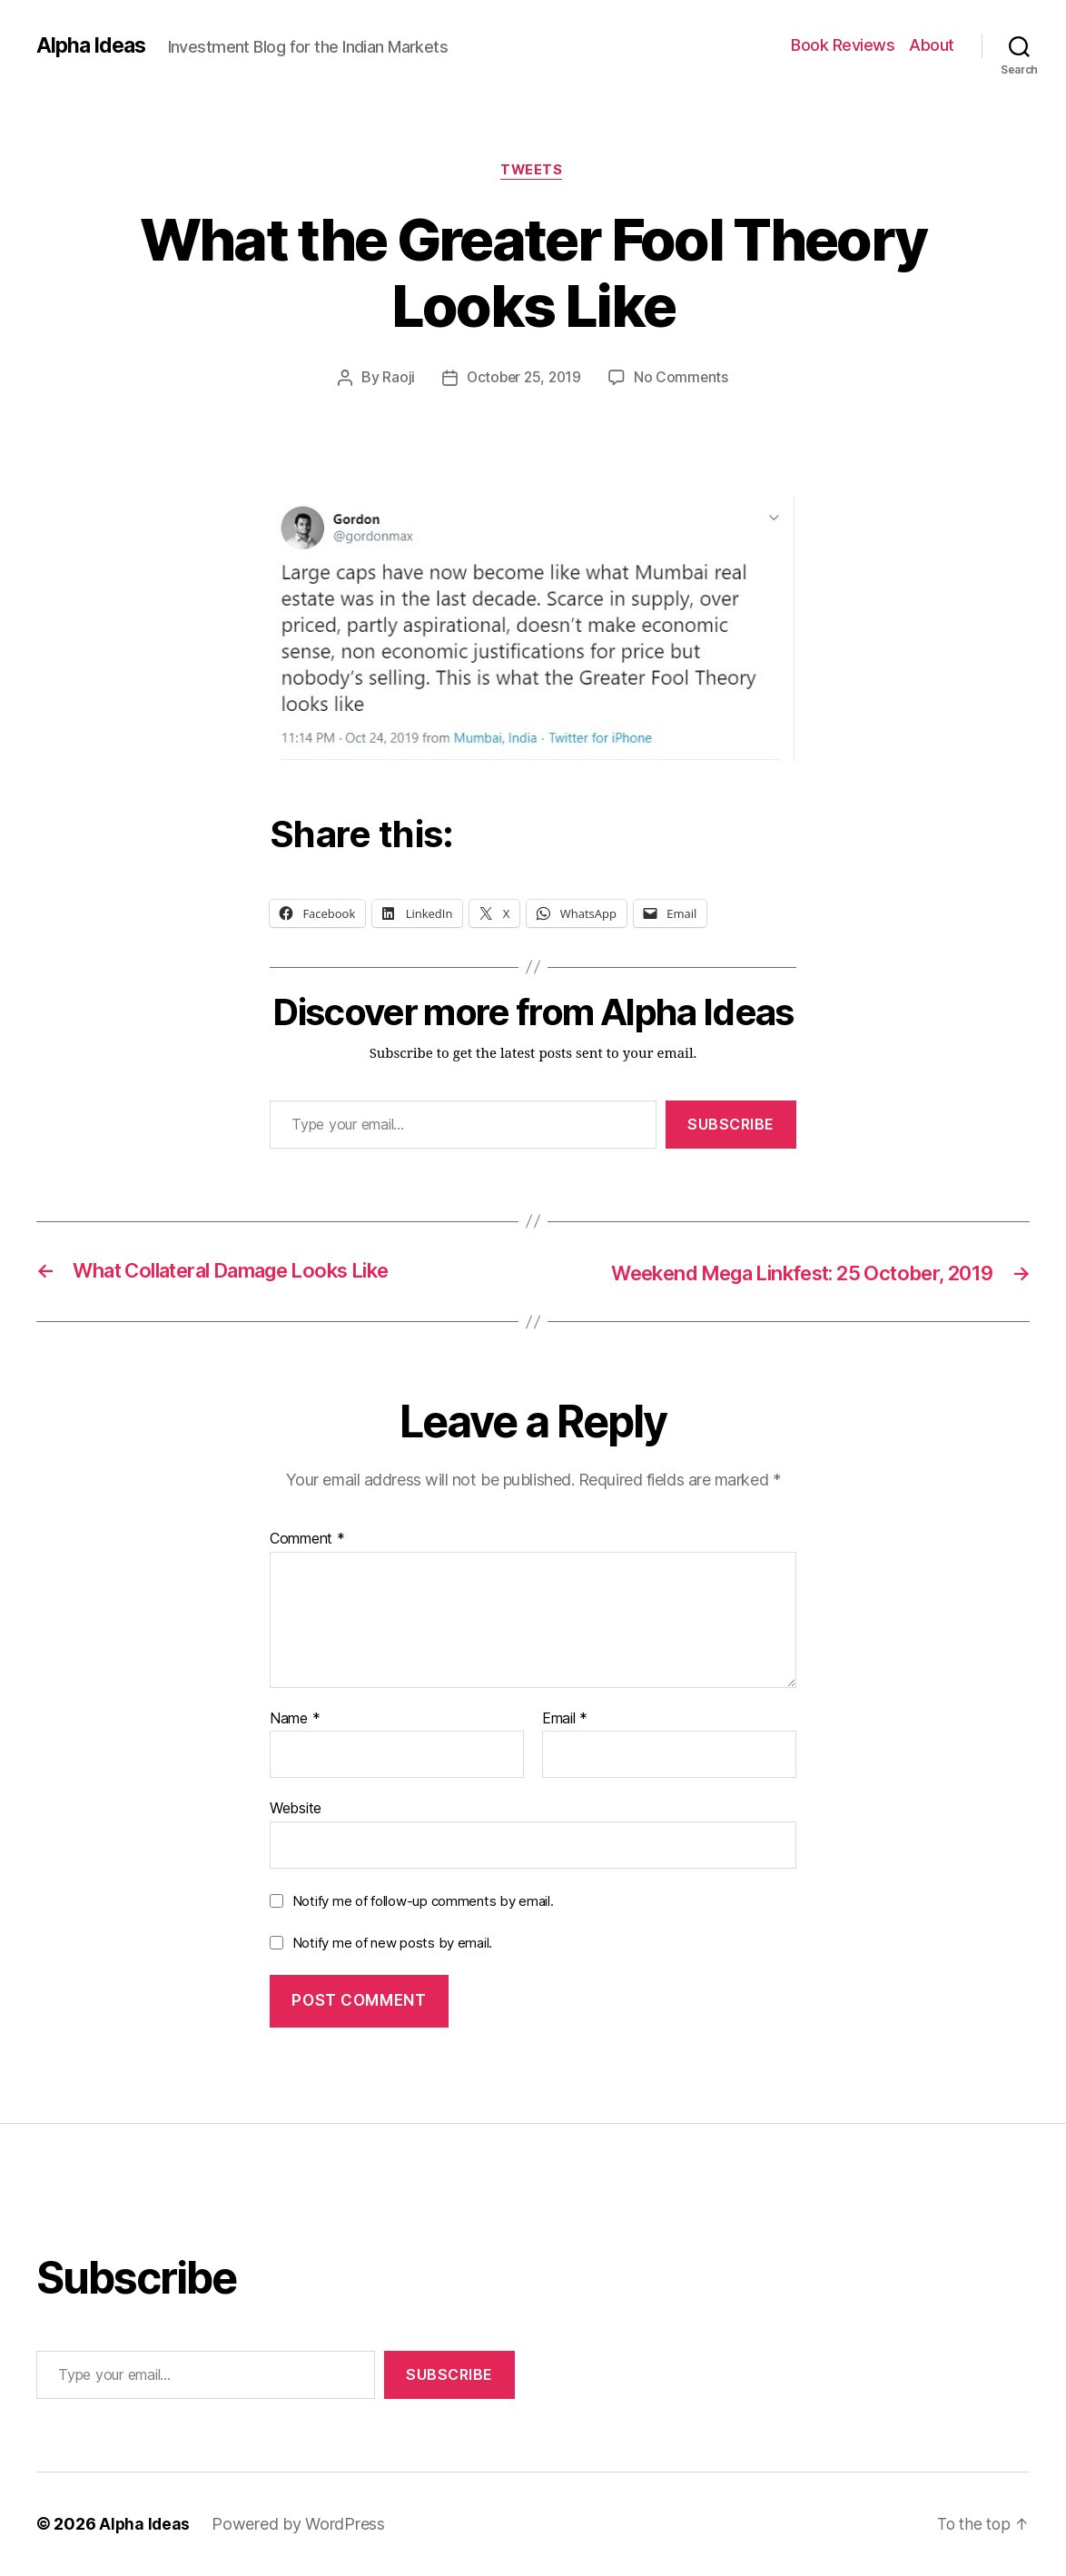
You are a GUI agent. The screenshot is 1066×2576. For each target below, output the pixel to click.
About (931, 44)
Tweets (532, 171)
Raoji (396, 379)
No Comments (683, 379)
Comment (307, 1541)
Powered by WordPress (300, 2524)
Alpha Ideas (93, 45)
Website (295, 1810)
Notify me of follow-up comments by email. (423, 1901)
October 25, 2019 (524, 379)
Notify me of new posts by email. (392, 1943)
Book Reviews (842, 44)
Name (295, 1720)
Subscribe (731, 1126)
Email (564, 1720)
